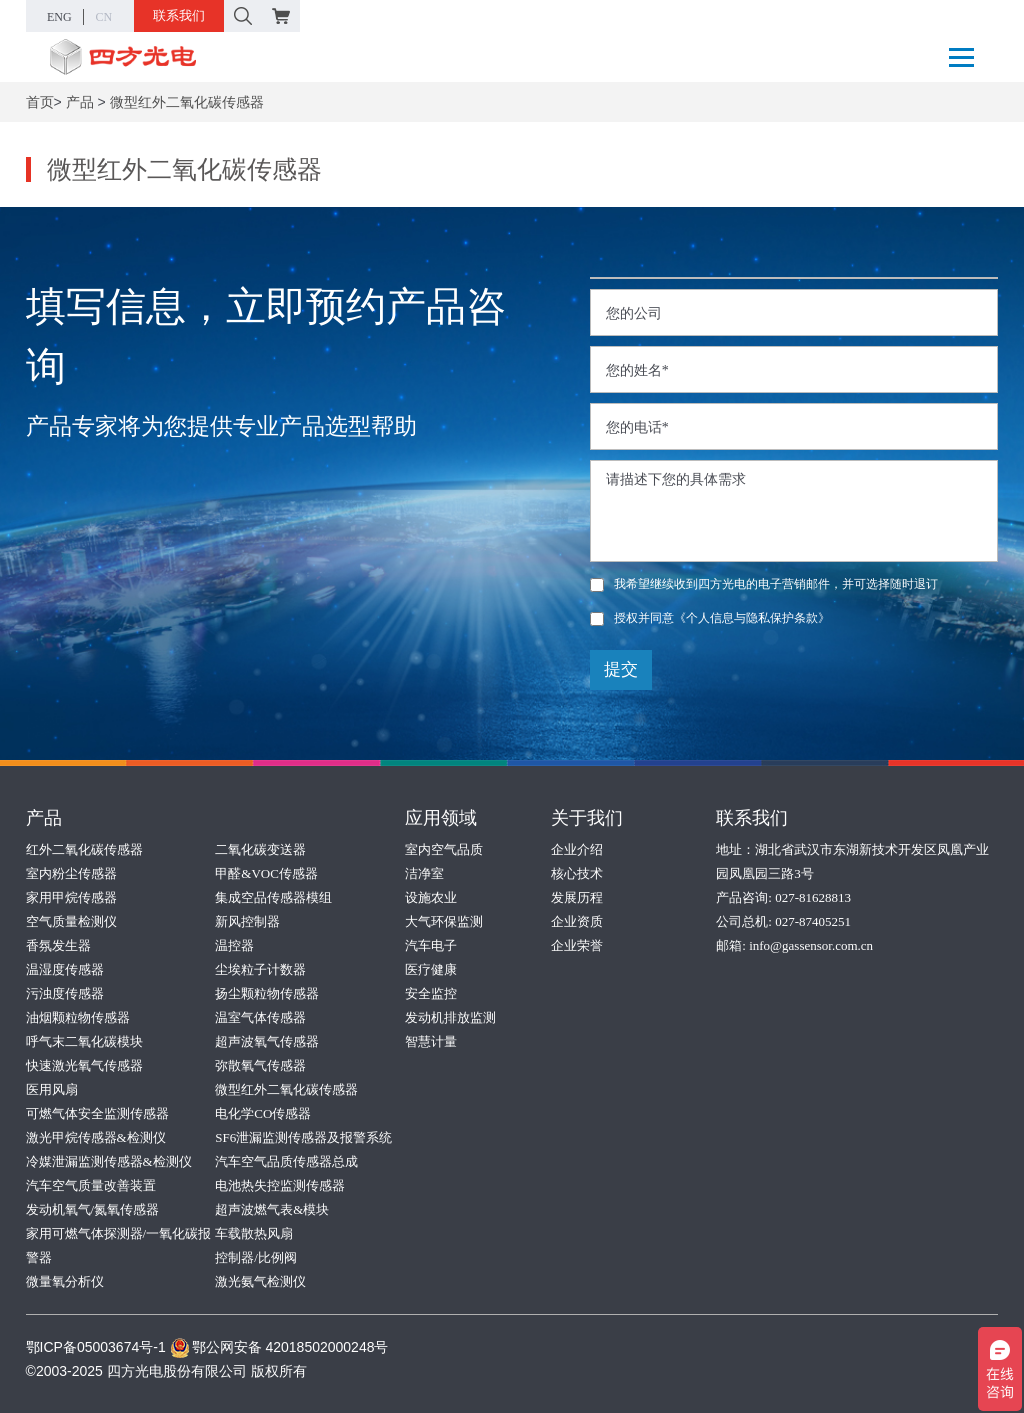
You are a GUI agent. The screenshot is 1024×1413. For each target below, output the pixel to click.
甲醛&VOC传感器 (266, 873)
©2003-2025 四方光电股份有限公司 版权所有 (166, 1371)
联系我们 (179, 15)
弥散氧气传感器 (260, 1065)
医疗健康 (431, 969)
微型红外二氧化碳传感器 (187, 102)
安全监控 (431, 993)
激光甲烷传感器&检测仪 (96, 1137)
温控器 (234, 945)
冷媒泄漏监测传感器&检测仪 (109, 1161)
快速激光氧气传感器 (84, 1065)
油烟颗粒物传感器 (78, 1017)
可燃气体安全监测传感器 (97, 1113)
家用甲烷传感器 (71, 897)
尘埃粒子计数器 (260, 969)
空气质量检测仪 (71, 921)
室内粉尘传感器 (71, 873)
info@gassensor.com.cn (811, 945)
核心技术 (577, 873)
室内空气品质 (444, 849)
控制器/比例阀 (256, 1257)
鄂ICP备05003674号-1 (96, 1347)
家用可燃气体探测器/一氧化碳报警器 (119, 1245)
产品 (80, 102)
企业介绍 (577, 849)
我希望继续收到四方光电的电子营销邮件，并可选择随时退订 (764, 584)
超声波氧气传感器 (267, 1041)
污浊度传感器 (65, 993)
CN (104, 17)
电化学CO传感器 (263, 1113)
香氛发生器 (58, 945)
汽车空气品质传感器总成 (286, 1161)
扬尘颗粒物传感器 (267, 993)
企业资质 (577, 921)
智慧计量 (431, 1041)
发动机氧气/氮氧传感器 (93, 1209)
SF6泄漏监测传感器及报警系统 (303, 1137)
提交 (621, 669)
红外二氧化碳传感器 (84, 849)
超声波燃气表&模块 (272, 1209)
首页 (40, 102)
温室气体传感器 (260, 1017)
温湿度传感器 (65, 969)
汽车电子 (431, 945)
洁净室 (424, 873)
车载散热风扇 (254, 1233)
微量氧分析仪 (65, 1281)
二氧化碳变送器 (260, 849)
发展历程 (577, 897)
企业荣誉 (577, 945)
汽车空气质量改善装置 (91, 1185)
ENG (59, 17)
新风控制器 (247, 921)
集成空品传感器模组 (273, 897)
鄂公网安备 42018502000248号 (279, 1347)
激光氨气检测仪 (260, 1281)
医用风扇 (52, 1089)
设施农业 (431, 897)
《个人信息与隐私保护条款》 (752, 618)
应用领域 (441, 818)
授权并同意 (710, 618)
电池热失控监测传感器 (280, 1185)
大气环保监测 (444, 921)
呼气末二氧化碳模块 (84, 1041)
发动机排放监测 (450, 1017)
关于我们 (587, 818)
